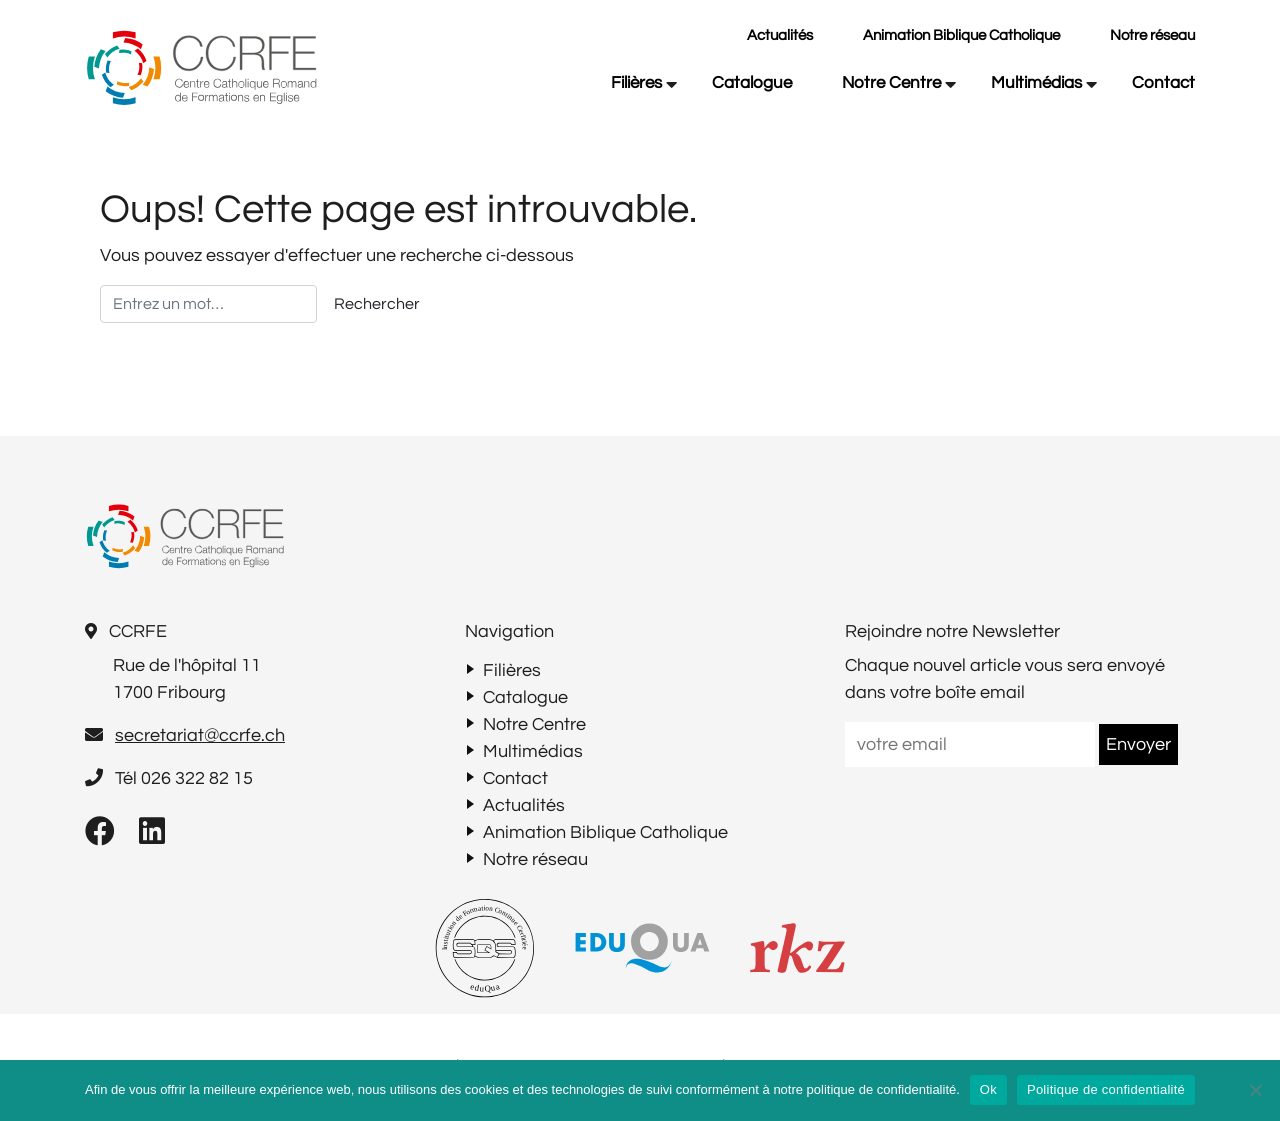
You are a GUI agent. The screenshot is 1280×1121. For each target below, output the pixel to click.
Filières (636, 83)
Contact (1163, 83)
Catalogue (752, 83)
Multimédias (1036, 83)
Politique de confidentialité (1106, 1089)
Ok (988, 1089)
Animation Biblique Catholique (961, 35)
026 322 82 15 (197, 778)
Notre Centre (891, 83)
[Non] (1255, 1090)
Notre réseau (1152, 35)
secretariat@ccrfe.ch (200, 735)
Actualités (780, 35)
